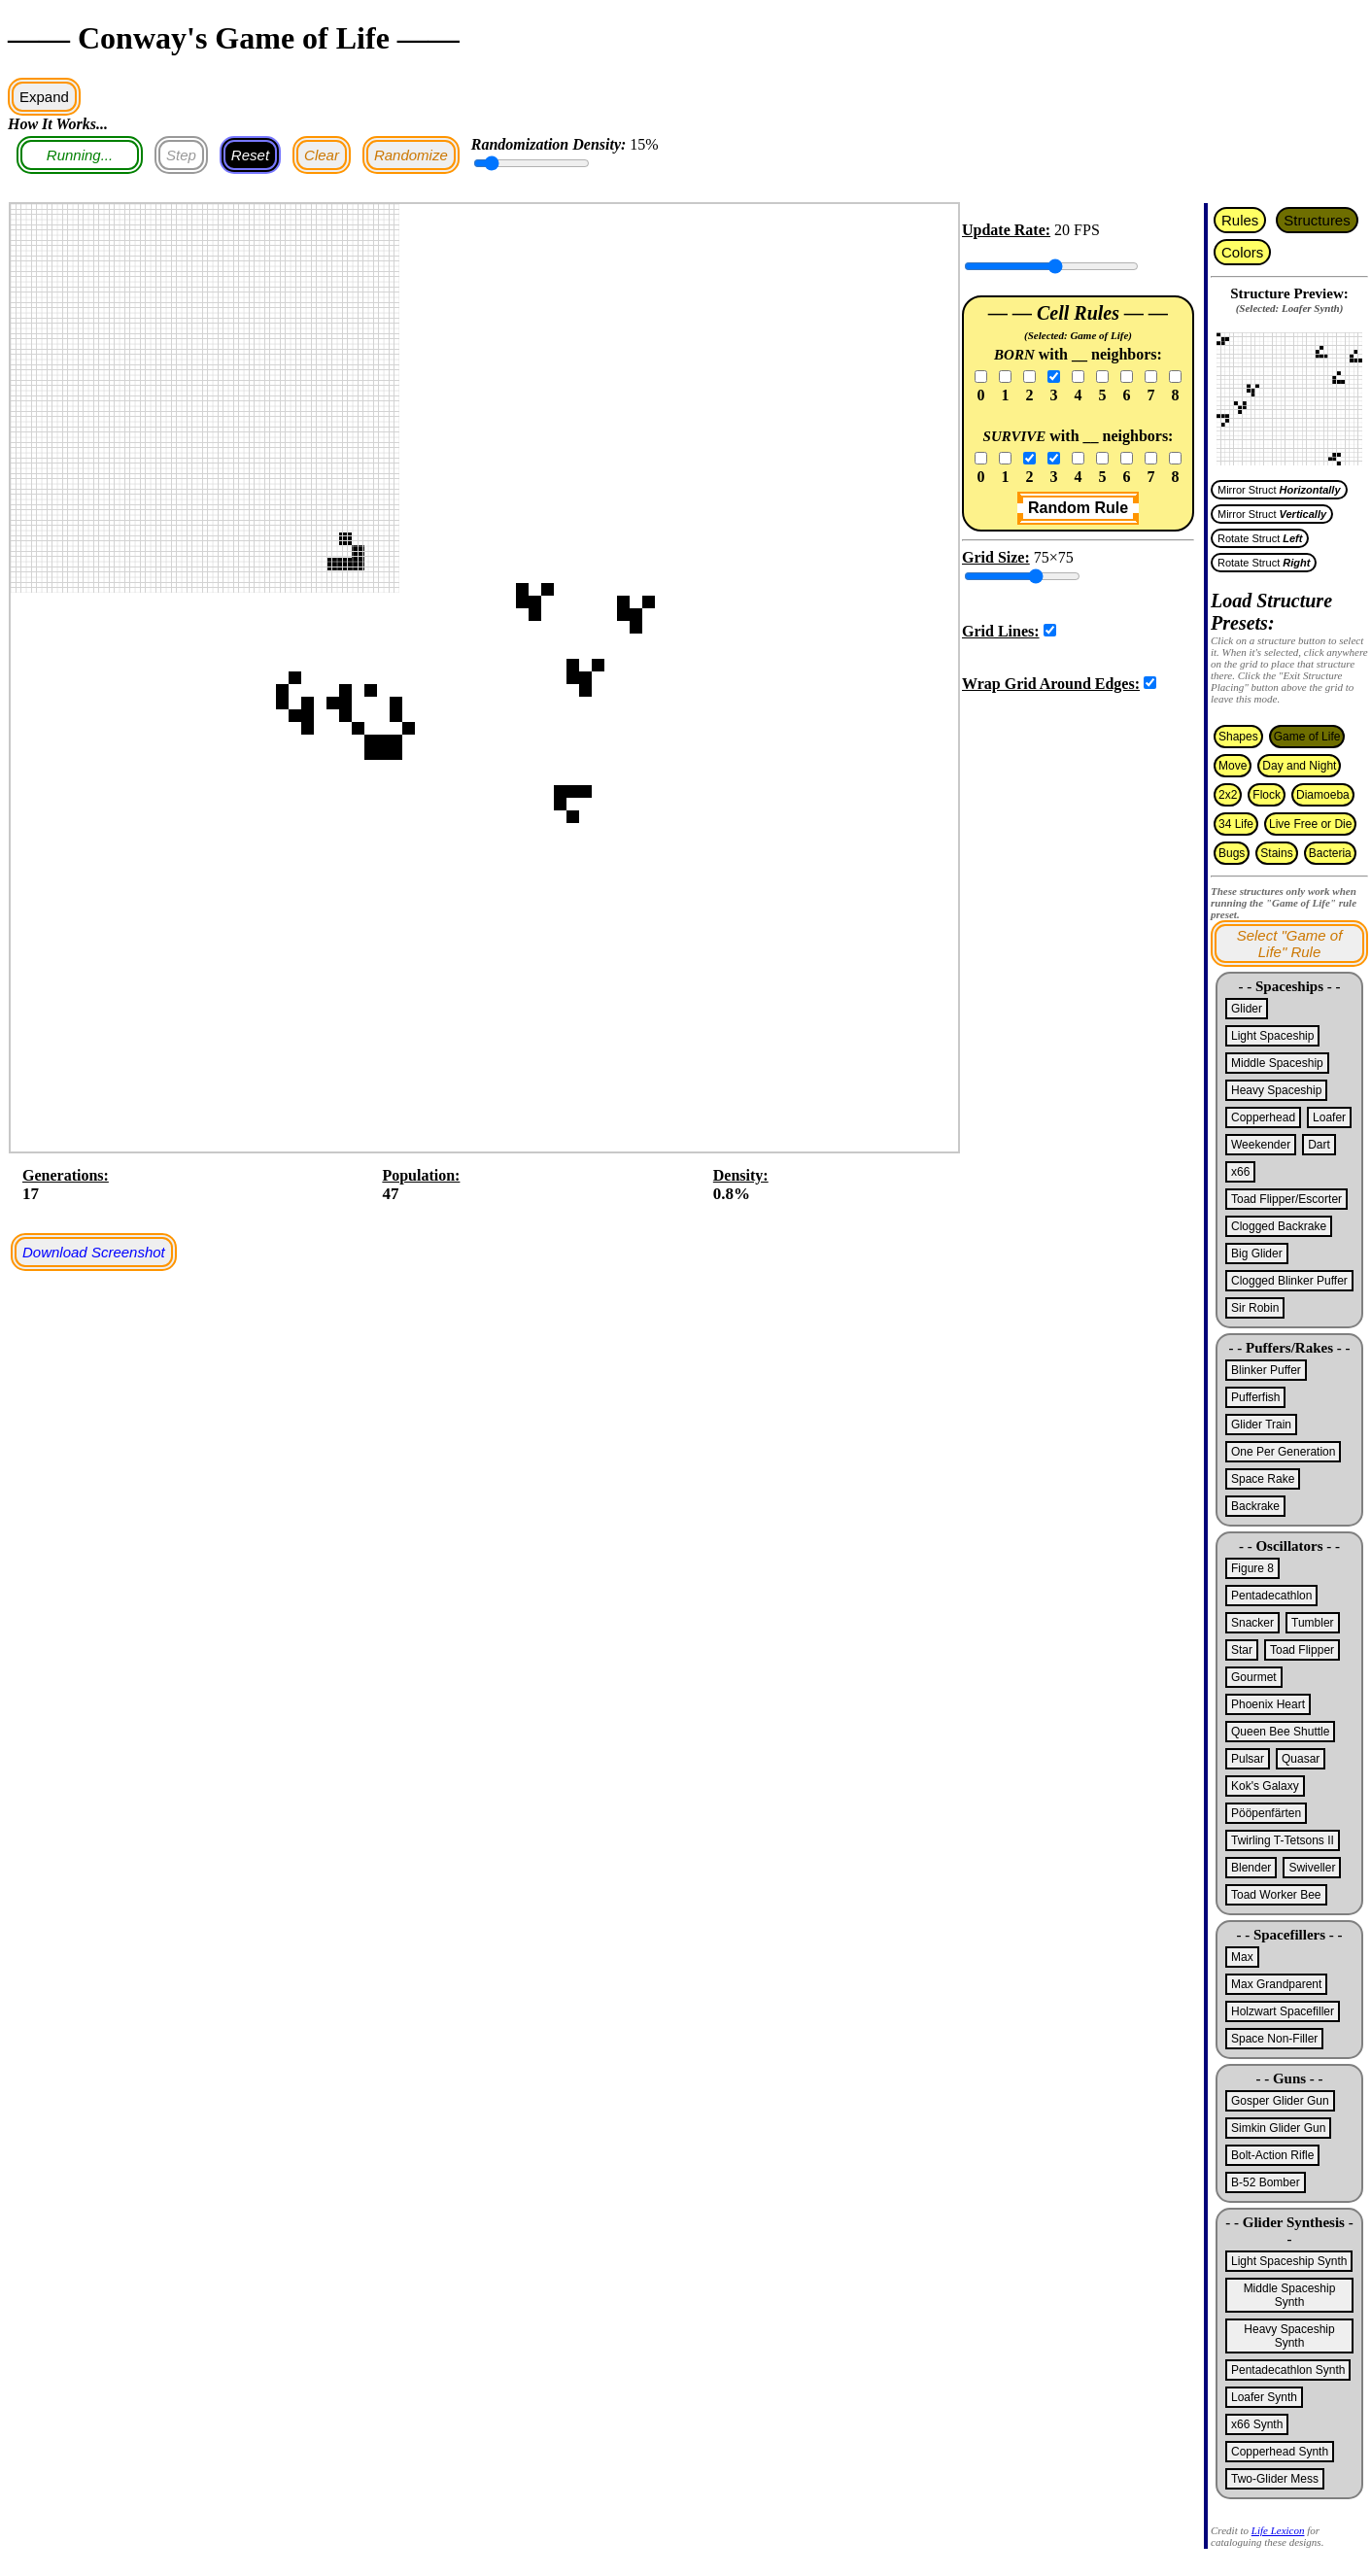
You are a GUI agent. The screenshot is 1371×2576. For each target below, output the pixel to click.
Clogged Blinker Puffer (1289, 1281)
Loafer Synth (1264, 2397)
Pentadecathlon (1271, 1595)
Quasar (1301, 1759)
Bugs (1231, 853)
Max (1242, 1957)
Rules (1239, 220)
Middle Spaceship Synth (1290, 2295)
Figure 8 (1252, 1568)
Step (181, 155)
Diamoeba (1323, 795)
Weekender (1260, 1144)
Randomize (411, 155)
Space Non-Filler (1274, 2038)
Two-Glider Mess (1275, 2479)
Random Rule (1078, 507)
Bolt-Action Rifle (1272, 2155)
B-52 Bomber (1265, 2182)
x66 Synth (1257, 2424)
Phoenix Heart (1268, 1704)
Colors (1242, 252)
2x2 (1227, 795)
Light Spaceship (1272, 1036)
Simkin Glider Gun (1278, 2128)
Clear (321, 155)
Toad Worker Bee (1276, 1895)
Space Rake (1262, 1479)
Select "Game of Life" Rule (1290, 943)
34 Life (1235, 824)
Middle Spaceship (1277, 1063)
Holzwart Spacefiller (1282, 2011)
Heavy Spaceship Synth (1289, 2336)
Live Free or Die (1310, 824)
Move (1232, 766)
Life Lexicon (1278, 2530)
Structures (1317, 220)
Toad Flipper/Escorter (1286, 1199)
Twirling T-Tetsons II (1282, 1840)
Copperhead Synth (1279, 2451)
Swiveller (1311, 1867)
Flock (1266, 795)
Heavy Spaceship (1276, 1090)
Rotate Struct (1259, 538)
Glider (1246, 1008)
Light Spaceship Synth (1289, 2261)
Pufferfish (1255, 1397)
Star (1241, 1650)
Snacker (1252, 1623)
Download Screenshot (93, 1252)
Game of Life (1307, 736)
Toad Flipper (1302, 1650)
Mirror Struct (1279, 490)
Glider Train (1261, 1424)
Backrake (1255, 1506)
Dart (1319, 1144)
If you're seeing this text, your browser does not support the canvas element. (1289, 392)
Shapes (1238, 736)
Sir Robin (1255, 1308)
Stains (1276, 853)
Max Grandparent (1276, 1984)
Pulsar (1247, 1759)
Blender (1251, 1867)
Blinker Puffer (1266, 1370)
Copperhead (1263, 1117)
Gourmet (1254, 1677)
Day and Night (1299, 766)
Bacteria (1330, 853)
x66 (1240, 1172)
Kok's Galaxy (1265, 1786)
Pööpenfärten (1266, 1813)
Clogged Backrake (1278, 1226)
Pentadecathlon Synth (1288, 2370)
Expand (44, 96)
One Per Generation (1283, 1452)
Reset (250, 155)
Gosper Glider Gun (1280, 2101)
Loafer (1329, 1117)
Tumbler (1312, 1623)
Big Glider (1257, 1253)
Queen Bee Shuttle (1280, 1731)
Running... (80, 155)
